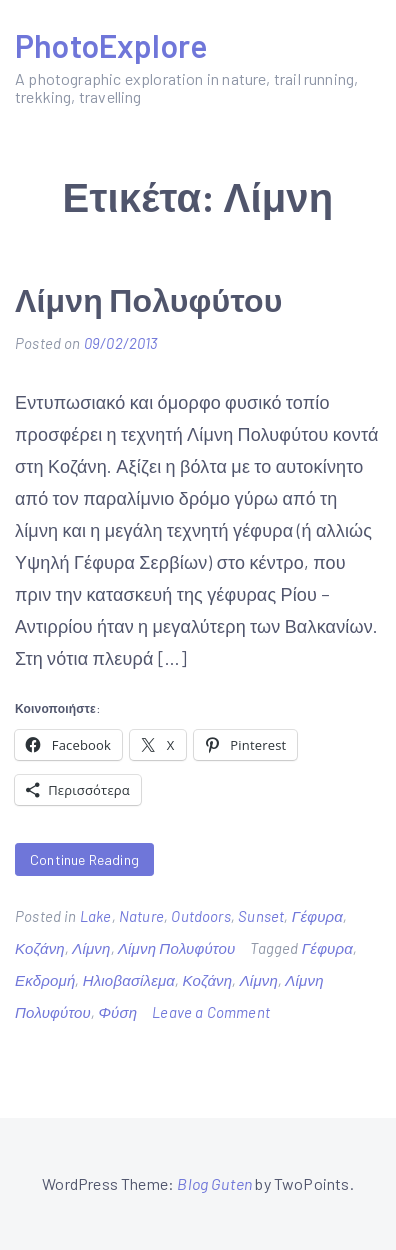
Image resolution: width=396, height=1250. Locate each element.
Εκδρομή (45, 980)
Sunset (261, 916)
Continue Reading (84, 859)
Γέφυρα (317, 916)
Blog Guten (214, 1183)
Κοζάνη (40, 948)
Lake (96, 916)
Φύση (117, 1012)
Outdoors (200, 916)
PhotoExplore (111, 45)
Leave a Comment (211, 1012)
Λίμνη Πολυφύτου (149, 299)
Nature (141, 916)
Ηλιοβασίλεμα (129, 980)
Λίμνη (91, 948)
